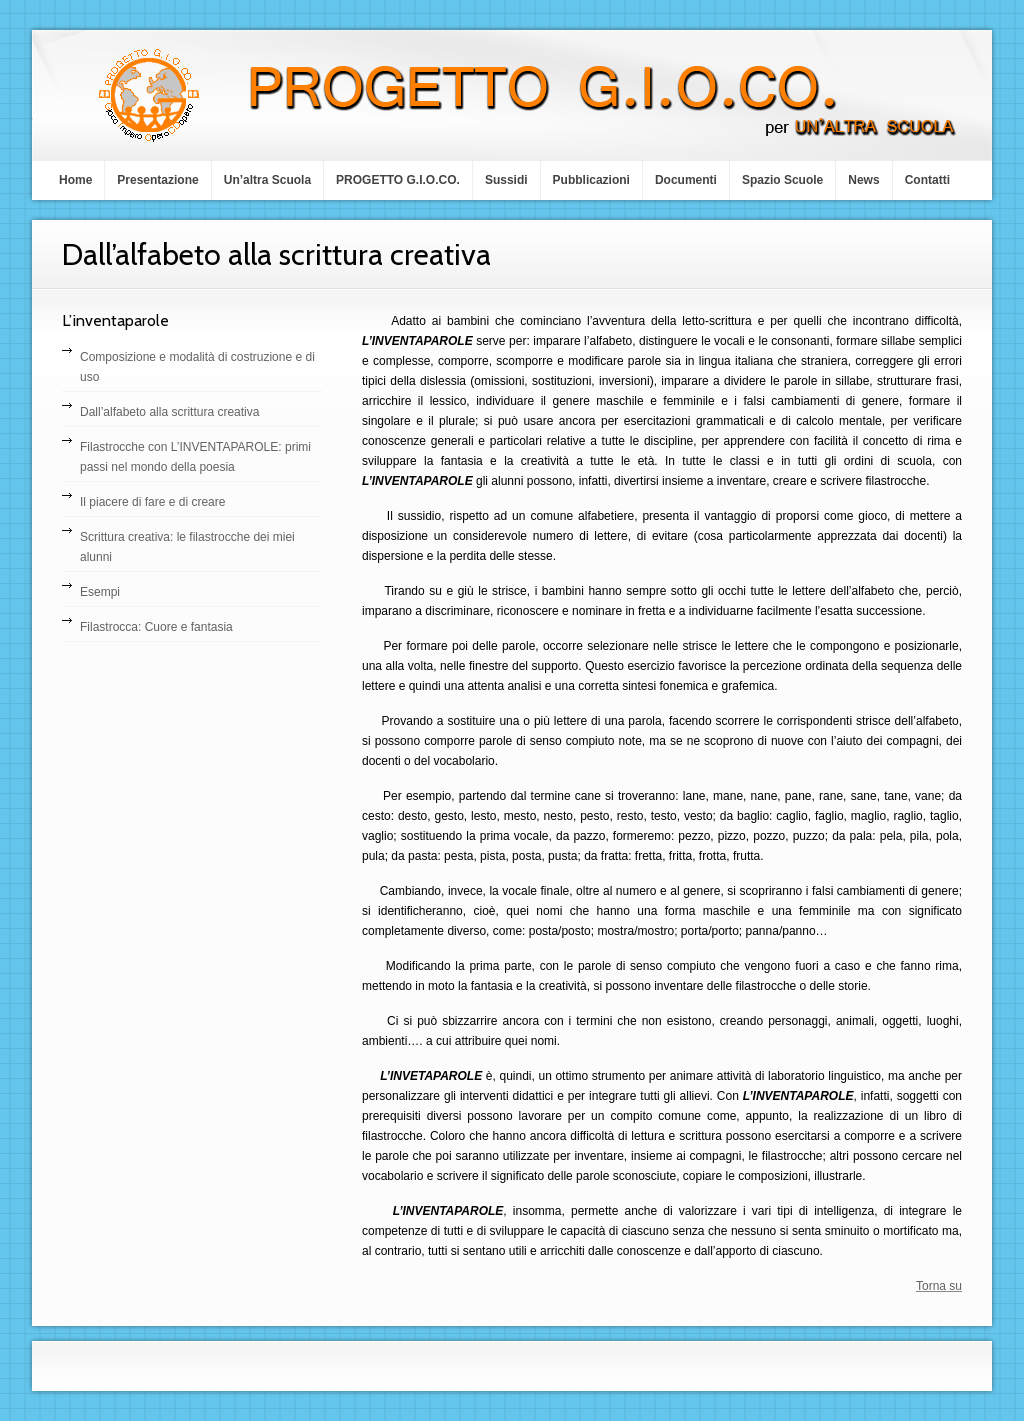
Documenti (686, 180)
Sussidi (506, 180)
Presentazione (157, 180)
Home (75, 180)
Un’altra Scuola (267, 180)
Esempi (100, 592)
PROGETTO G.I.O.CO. (398, 180)
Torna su (939, 1286)
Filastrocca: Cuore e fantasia (156, 627)
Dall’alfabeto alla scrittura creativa (169, 412)
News (863, 180)
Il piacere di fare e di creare (152, 502)
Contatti (927, 180)
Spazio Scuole (782, 180)
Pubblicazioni (591, 180)
